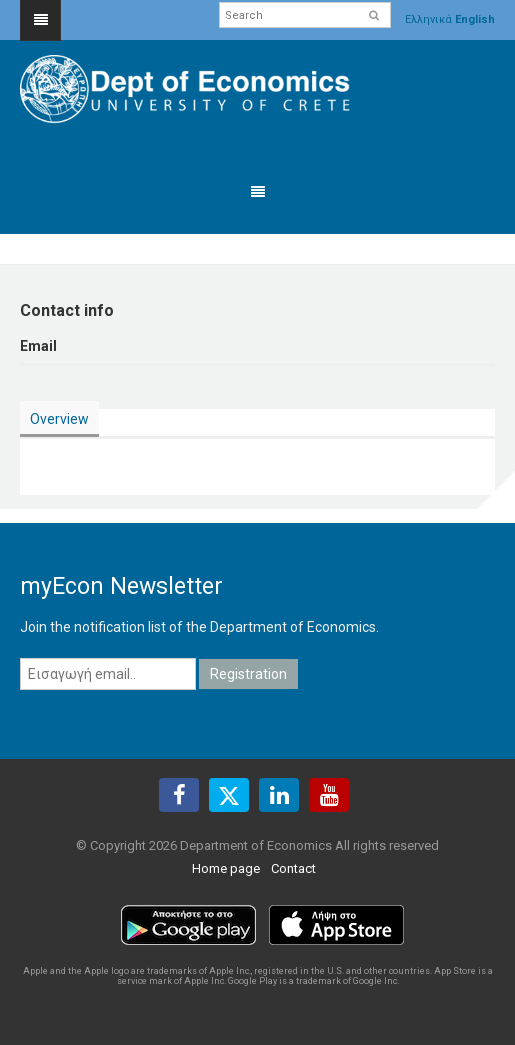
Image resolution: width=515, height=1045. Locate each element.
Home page (226, 868)
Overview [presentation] (59, 419)
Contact (293, 868)
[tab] (59, 419)
